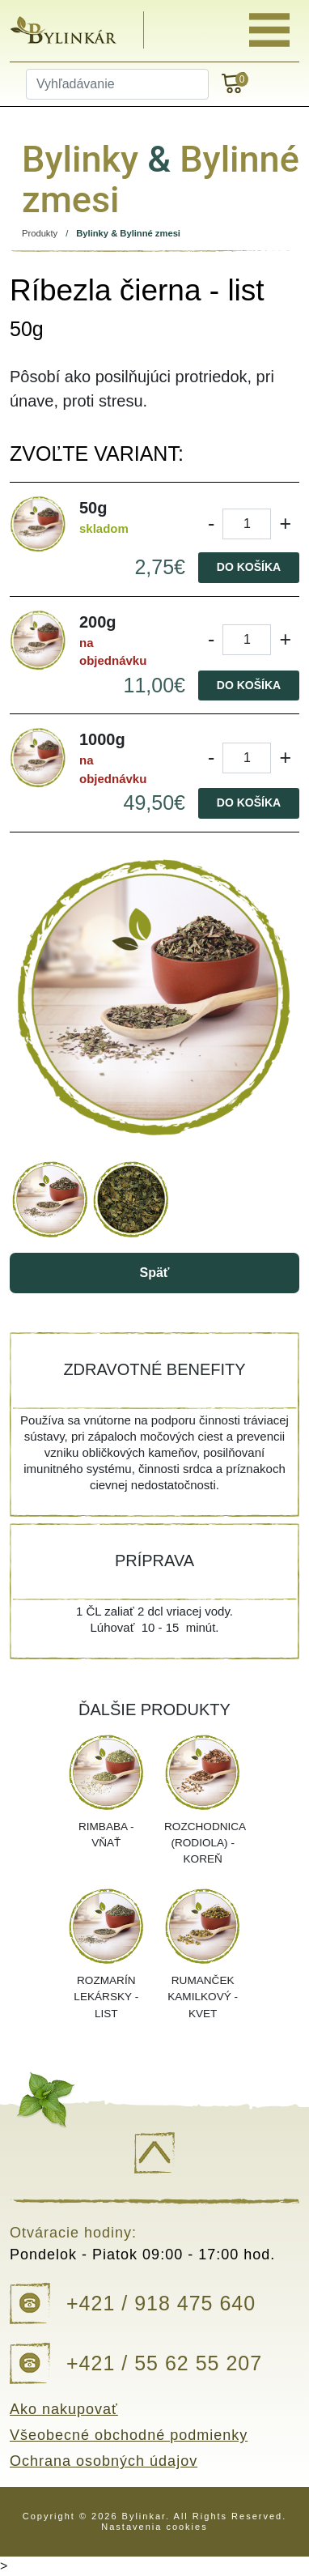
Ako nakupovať (64, 2409)
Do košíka (249, 566)
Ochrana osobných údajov (103, 2461)
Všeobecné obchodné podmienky (129, 2435)
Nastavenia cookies (154, 2526)
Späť (154, 1272)
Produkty (39, 233)
